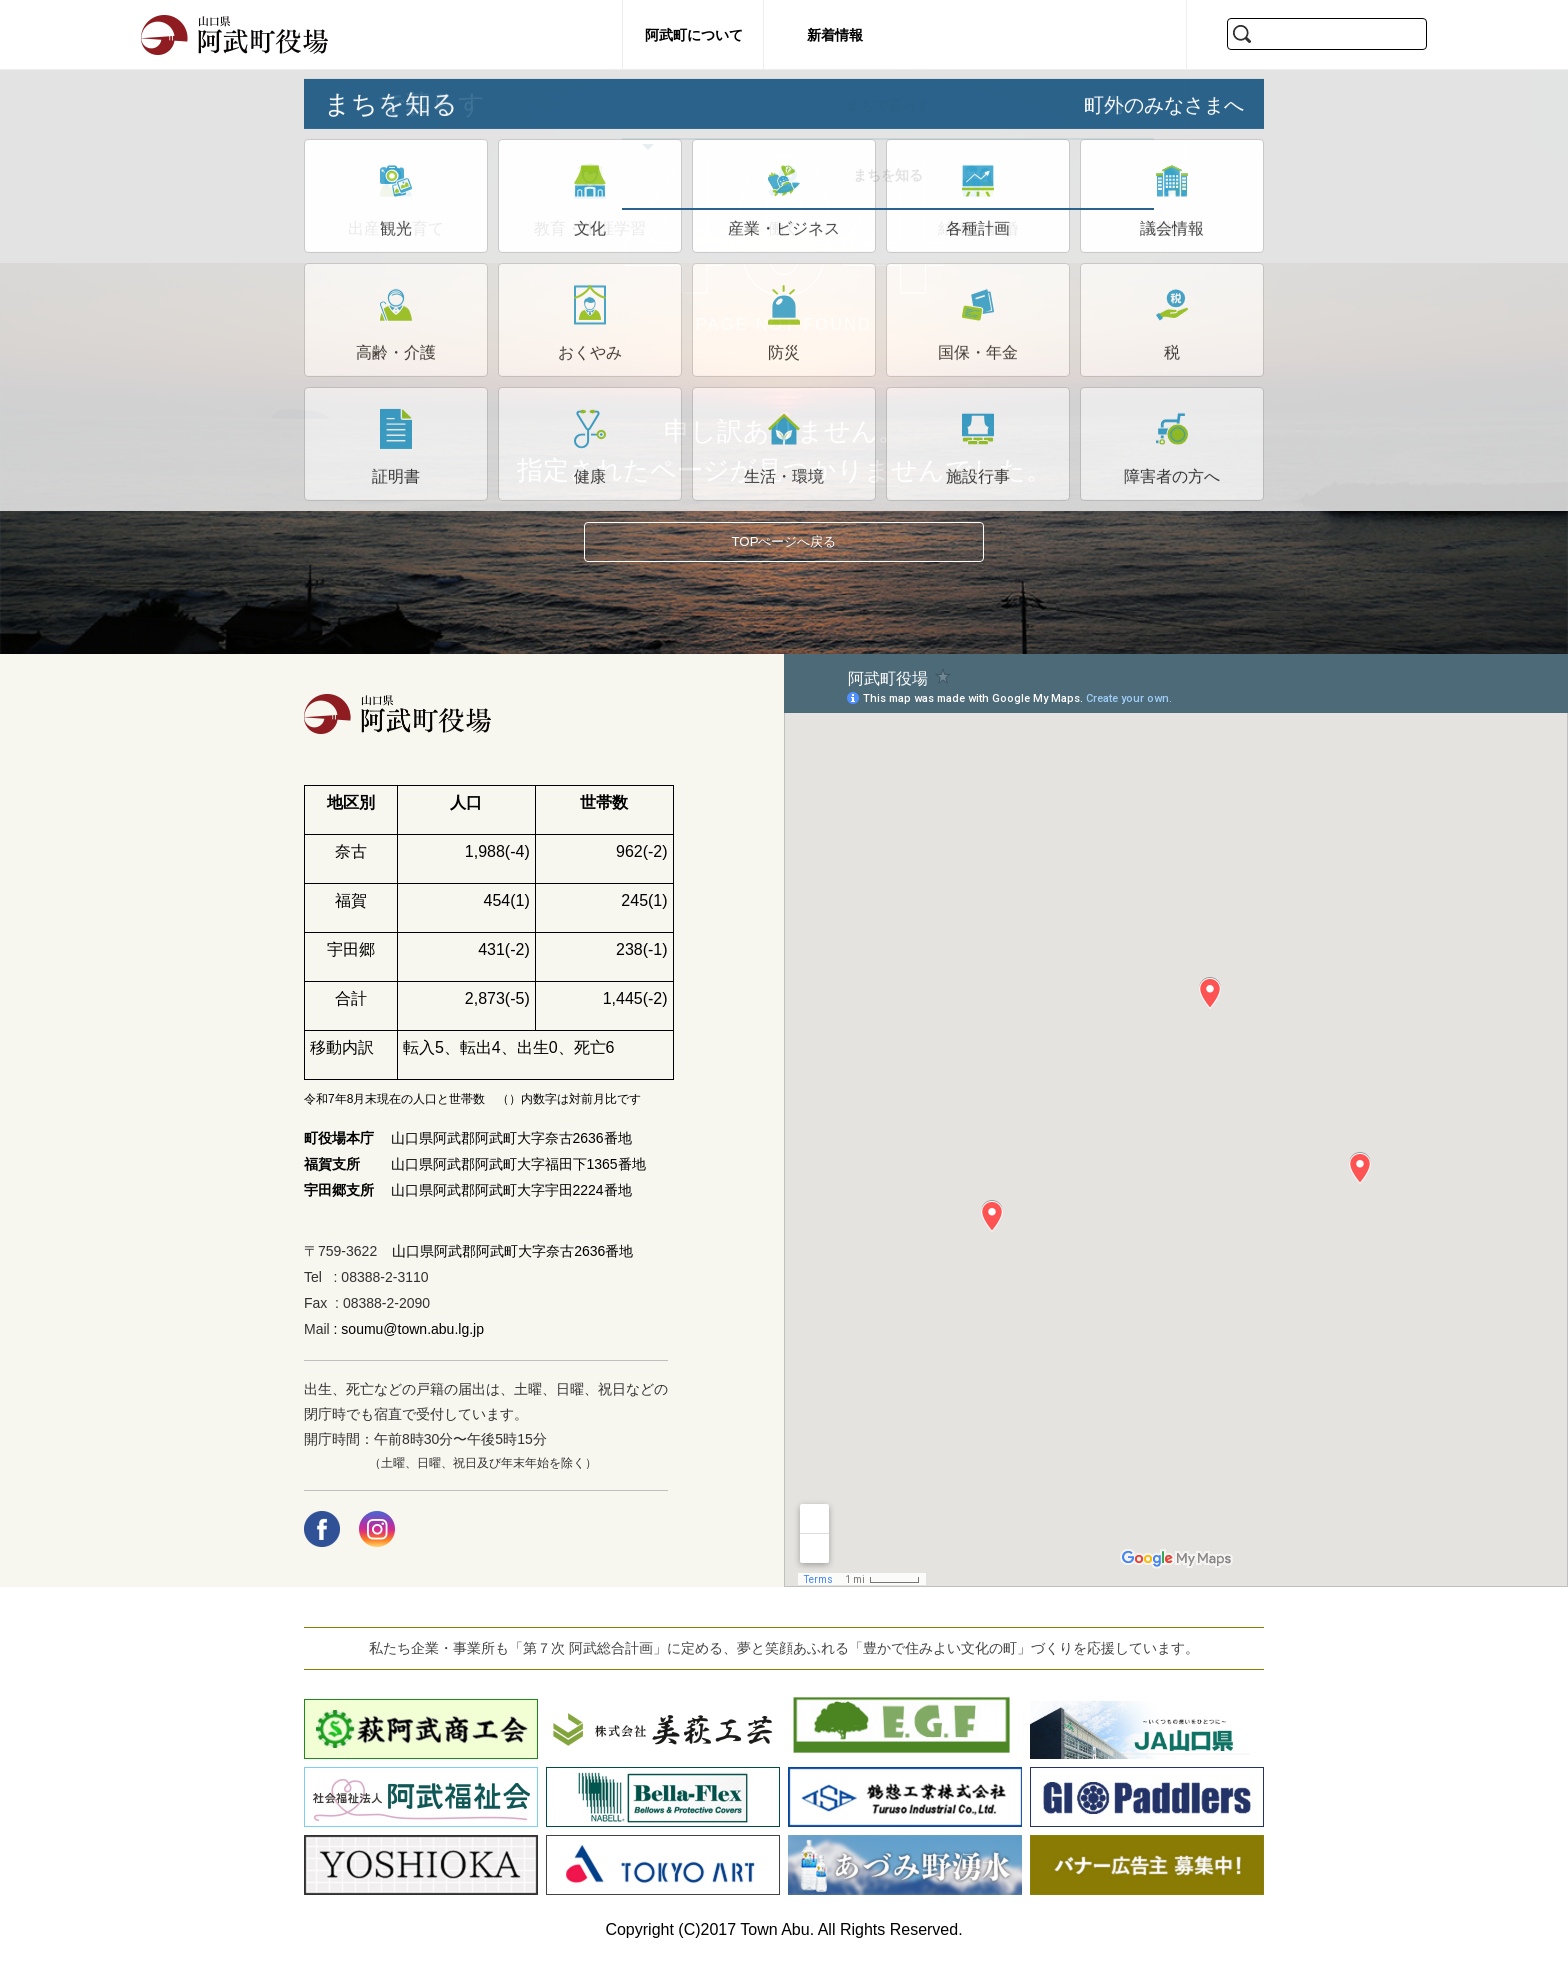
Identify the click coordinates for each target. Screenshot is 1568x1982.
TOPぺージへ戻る (784, 551)
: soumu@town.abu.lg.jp (407, 1349)
